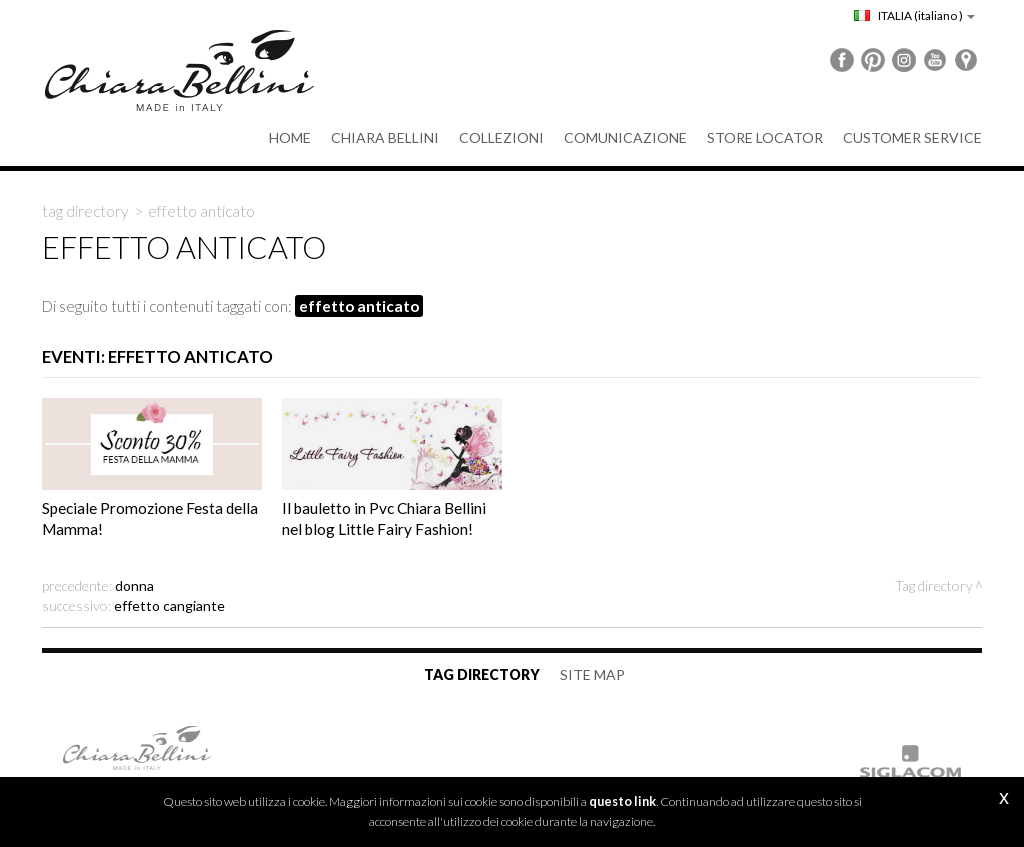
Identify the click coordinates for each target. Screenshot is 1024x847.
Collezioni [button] (501, 137)
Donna (134, 585)
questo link (622, 801)
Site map (592, 674)
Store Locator (765, 137)
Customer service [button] (912, 137)
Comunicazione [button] (625, 137)
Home (290, 137)
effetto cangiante (169, 605)
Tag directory (85, 211)
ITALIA (914, 15)
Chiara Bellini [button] (385, 137)
